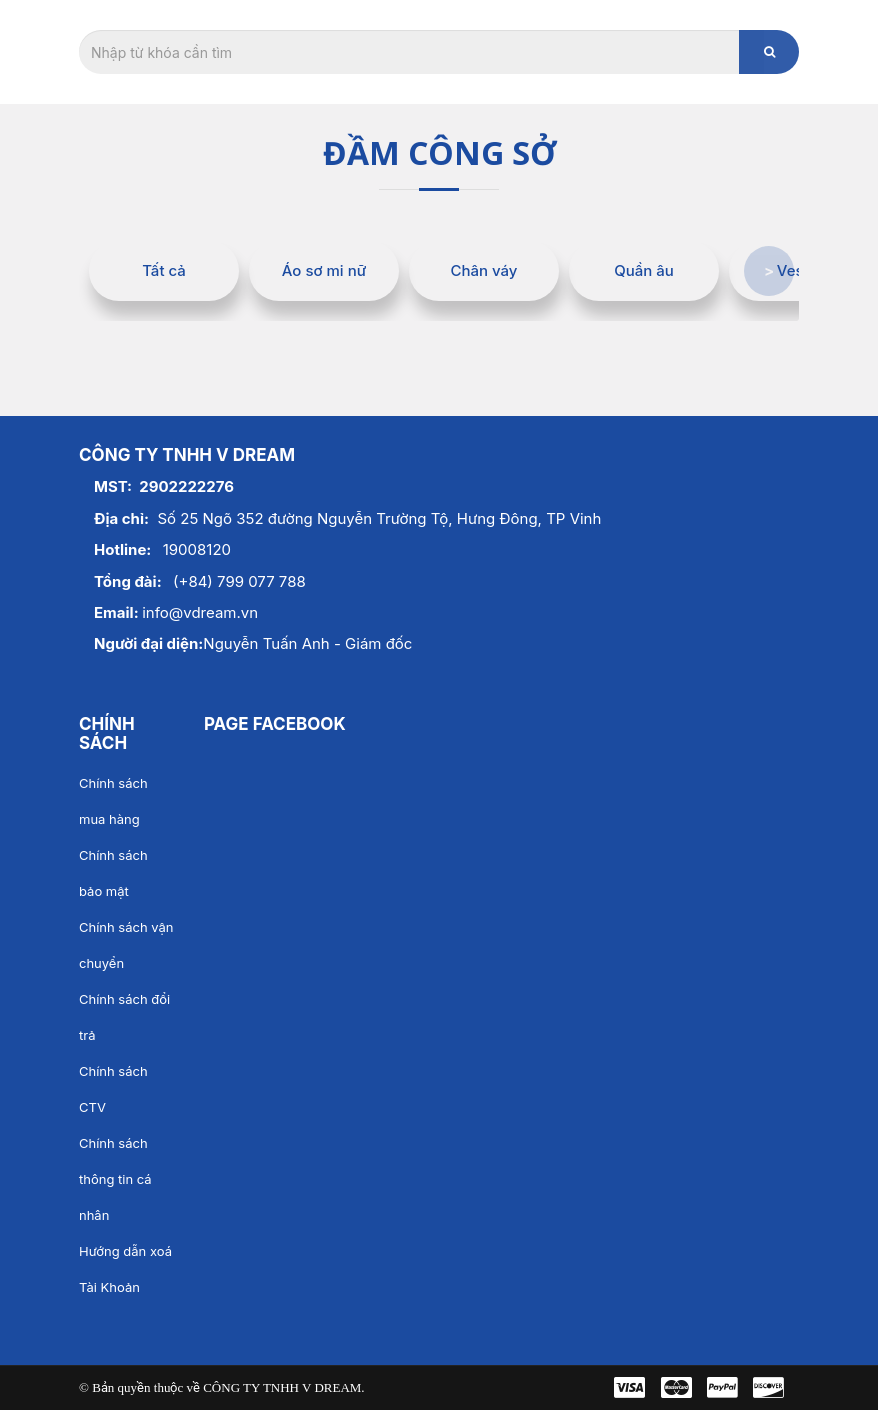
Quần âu (644, 270)
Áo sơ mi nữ (324, 270)
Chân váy (483, 270)
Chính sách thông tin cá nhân (115, 1179)
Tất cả (164, 270)
